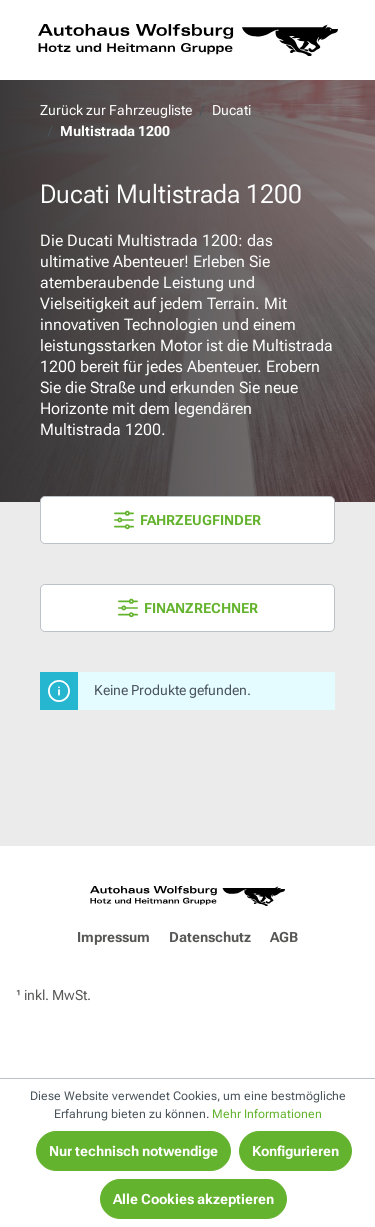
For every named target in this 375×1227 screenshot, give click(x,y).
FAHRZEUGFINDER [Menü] (187, 520)
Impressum (113, 937)
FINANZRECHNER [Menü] (188, 608)
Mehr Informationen (267, 1114)
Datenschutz (210, 937)
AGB (284, 937)
